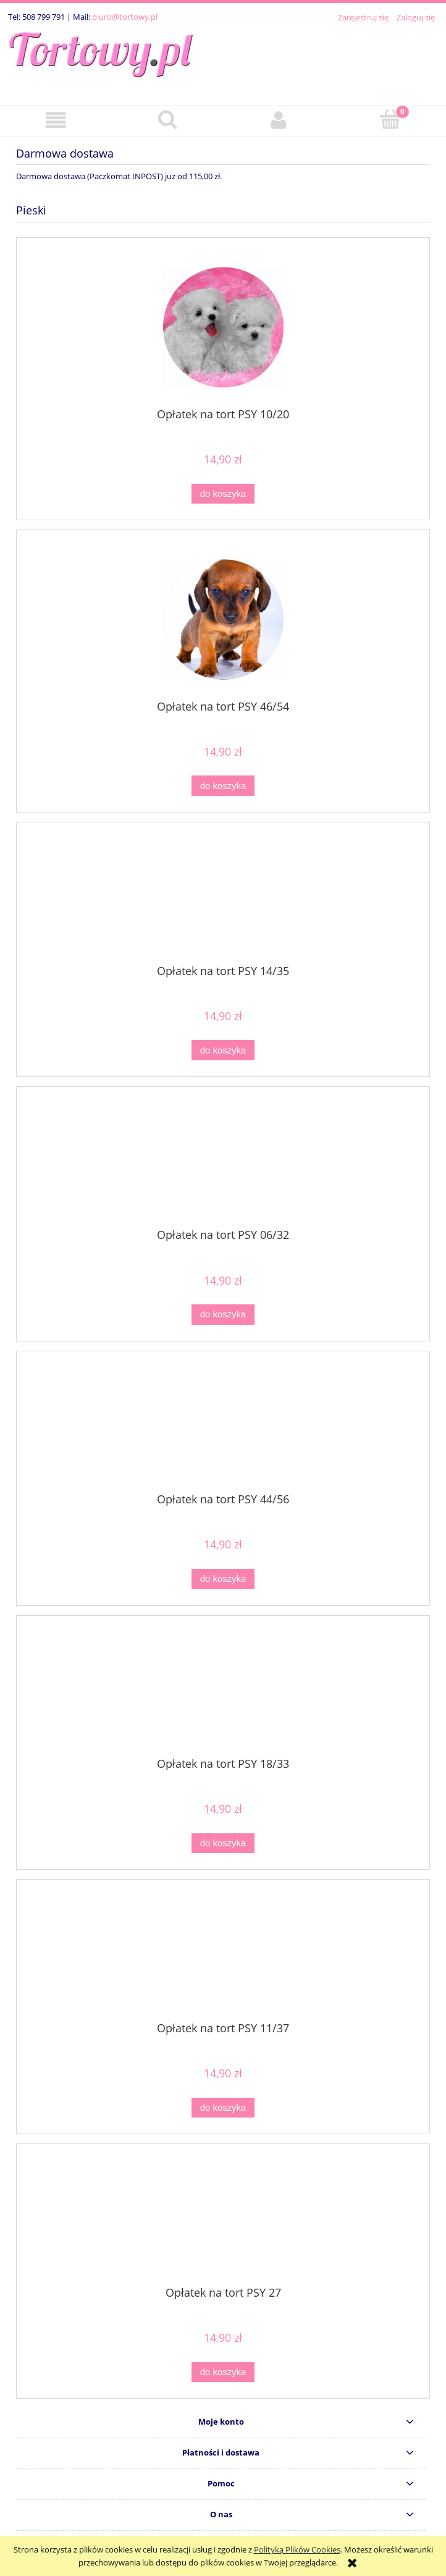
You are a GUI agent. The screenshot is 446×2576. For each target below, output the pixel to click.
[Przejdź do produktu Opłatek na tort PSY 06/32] (223, 1162)
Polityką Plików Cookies (297, 2549)
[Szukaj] (167, 119)
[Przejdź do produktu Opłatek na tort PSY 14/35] (223, 897)
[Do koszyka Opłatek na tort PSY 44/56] (223, 1579)
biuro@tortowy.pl (125, 16)
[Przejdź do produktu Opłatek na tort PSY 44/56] (223, 1426)
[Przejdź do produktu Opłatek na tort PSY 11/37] (223, 1955)
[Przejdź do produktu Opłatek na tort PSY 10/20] (223, 327)
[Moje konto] (278, 120)
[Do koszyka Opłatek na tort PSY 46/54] (223, 785)
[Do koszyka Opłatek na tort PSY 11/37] (223, 2108)
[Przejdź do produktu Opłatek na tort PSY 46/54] (223, 619)
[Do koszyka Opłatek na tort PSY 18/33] (223, 1843)
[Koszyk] (390, 119)
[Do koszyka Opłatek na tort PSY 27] (223, 2372)
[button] (55, 120)
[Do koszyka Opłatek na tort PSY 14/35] (223, 1050)
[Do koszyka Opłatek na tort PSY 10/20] (223, 494)
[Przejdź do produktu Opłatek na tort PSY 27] (223, 2219)
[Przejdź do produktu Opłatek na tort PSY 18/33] (223, 1690)
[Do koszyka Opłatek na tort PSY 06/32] (223, 1314)
